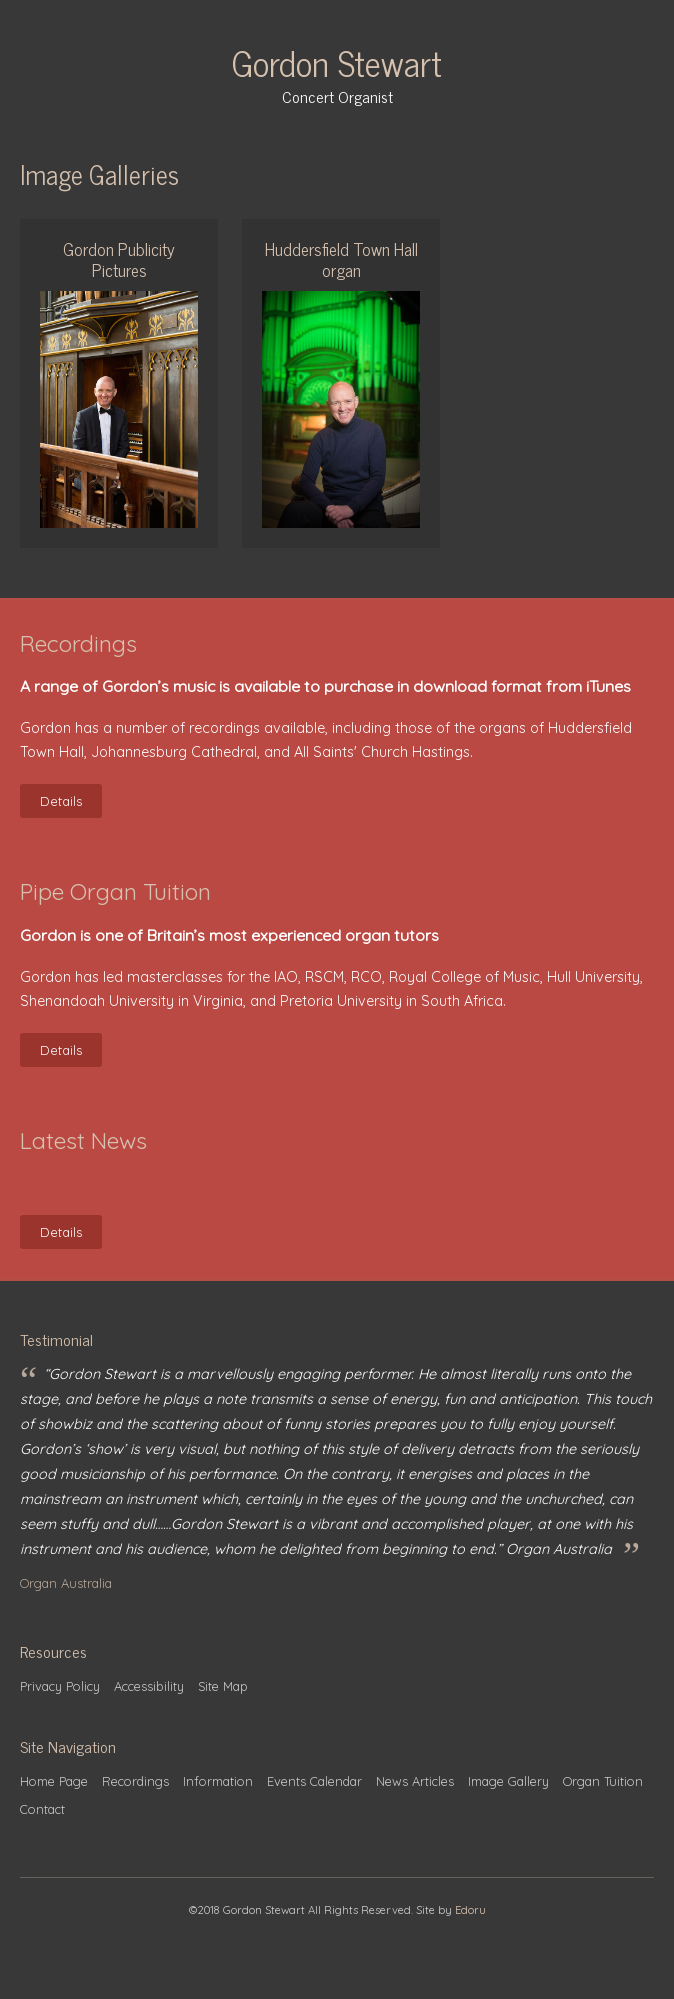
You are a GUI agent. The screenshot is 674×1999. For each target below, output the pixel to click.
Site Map (223, 1686)
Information (218, 1781)
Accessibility (149, 1686)
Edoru (470, 1910)
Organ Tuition (603, 1781)
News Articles (415, 1781)
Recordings (135, 1781)
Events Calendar (314, 1781)
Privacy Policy (60, 1686)
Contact (42, 1809)
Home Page (54, 1781)
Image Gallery (508, 1781)
